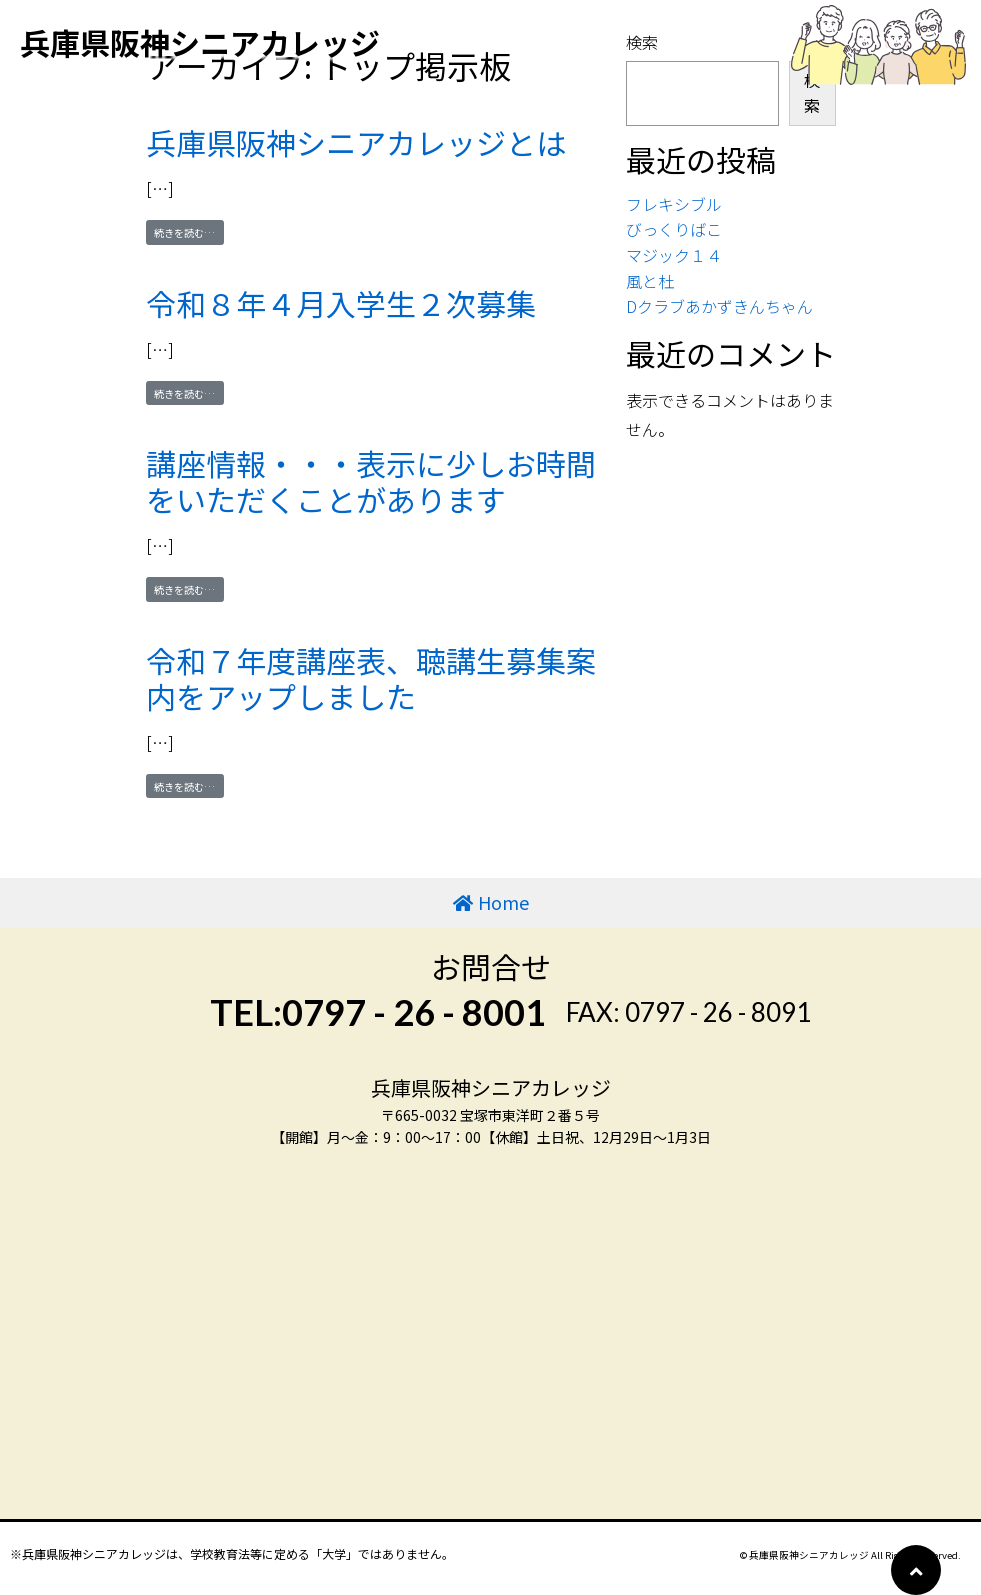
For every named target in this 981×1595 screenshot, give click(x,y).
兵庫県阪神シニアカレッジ (200, 42)
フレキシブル (674, 204)
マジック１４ (674, 255)
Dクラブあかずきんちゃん (719, 306)
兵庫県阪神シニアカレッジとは (356, 142)
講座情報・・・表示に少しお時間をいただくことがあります (371, 481)
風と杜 (650, 281)
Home (503, 902)
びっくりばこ (674, 229)
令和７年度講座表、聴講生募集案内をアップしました (371, 678)
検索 (812, 93)
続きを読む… (189, 232)
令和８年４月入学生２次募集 (341, 303)
